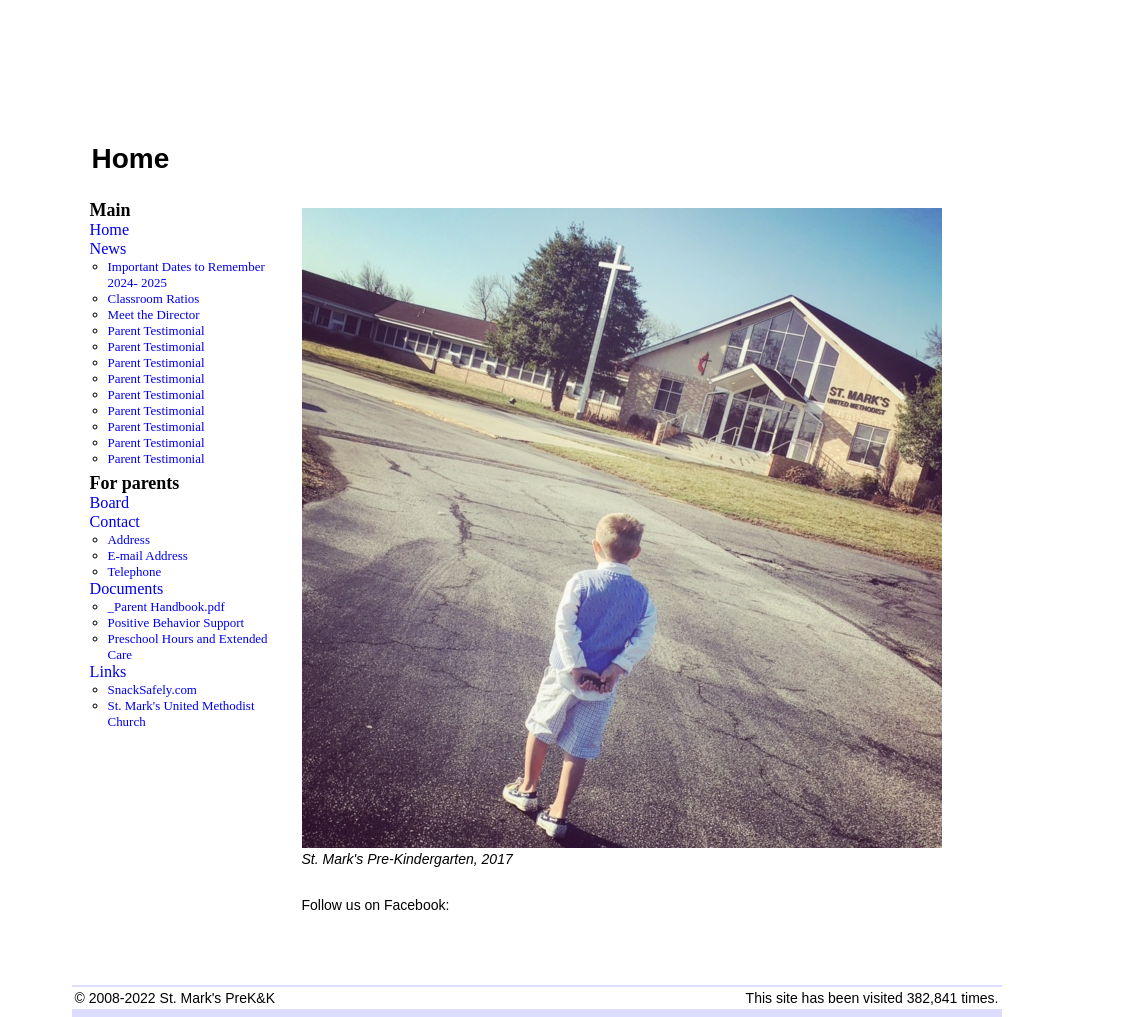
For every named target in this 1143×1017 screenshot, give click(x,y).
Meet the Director (154, 314)
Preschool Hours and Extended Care (188, 646)
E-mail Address (148, 555)
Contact (115, 522)
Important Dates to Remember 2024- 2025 (186, 274)
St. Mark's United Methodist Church (181, 713)
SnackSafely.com (152, 689)
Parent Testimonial (156, 330)
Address (129, 539)
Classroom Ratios (154, 298)
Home (110, 230)
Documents (127, 589)
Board (110, 503)
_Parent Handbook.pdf (166, 606)
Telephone (135, 571)
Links (108, 672)
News (108, 249)
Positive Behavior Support (176, 622)
